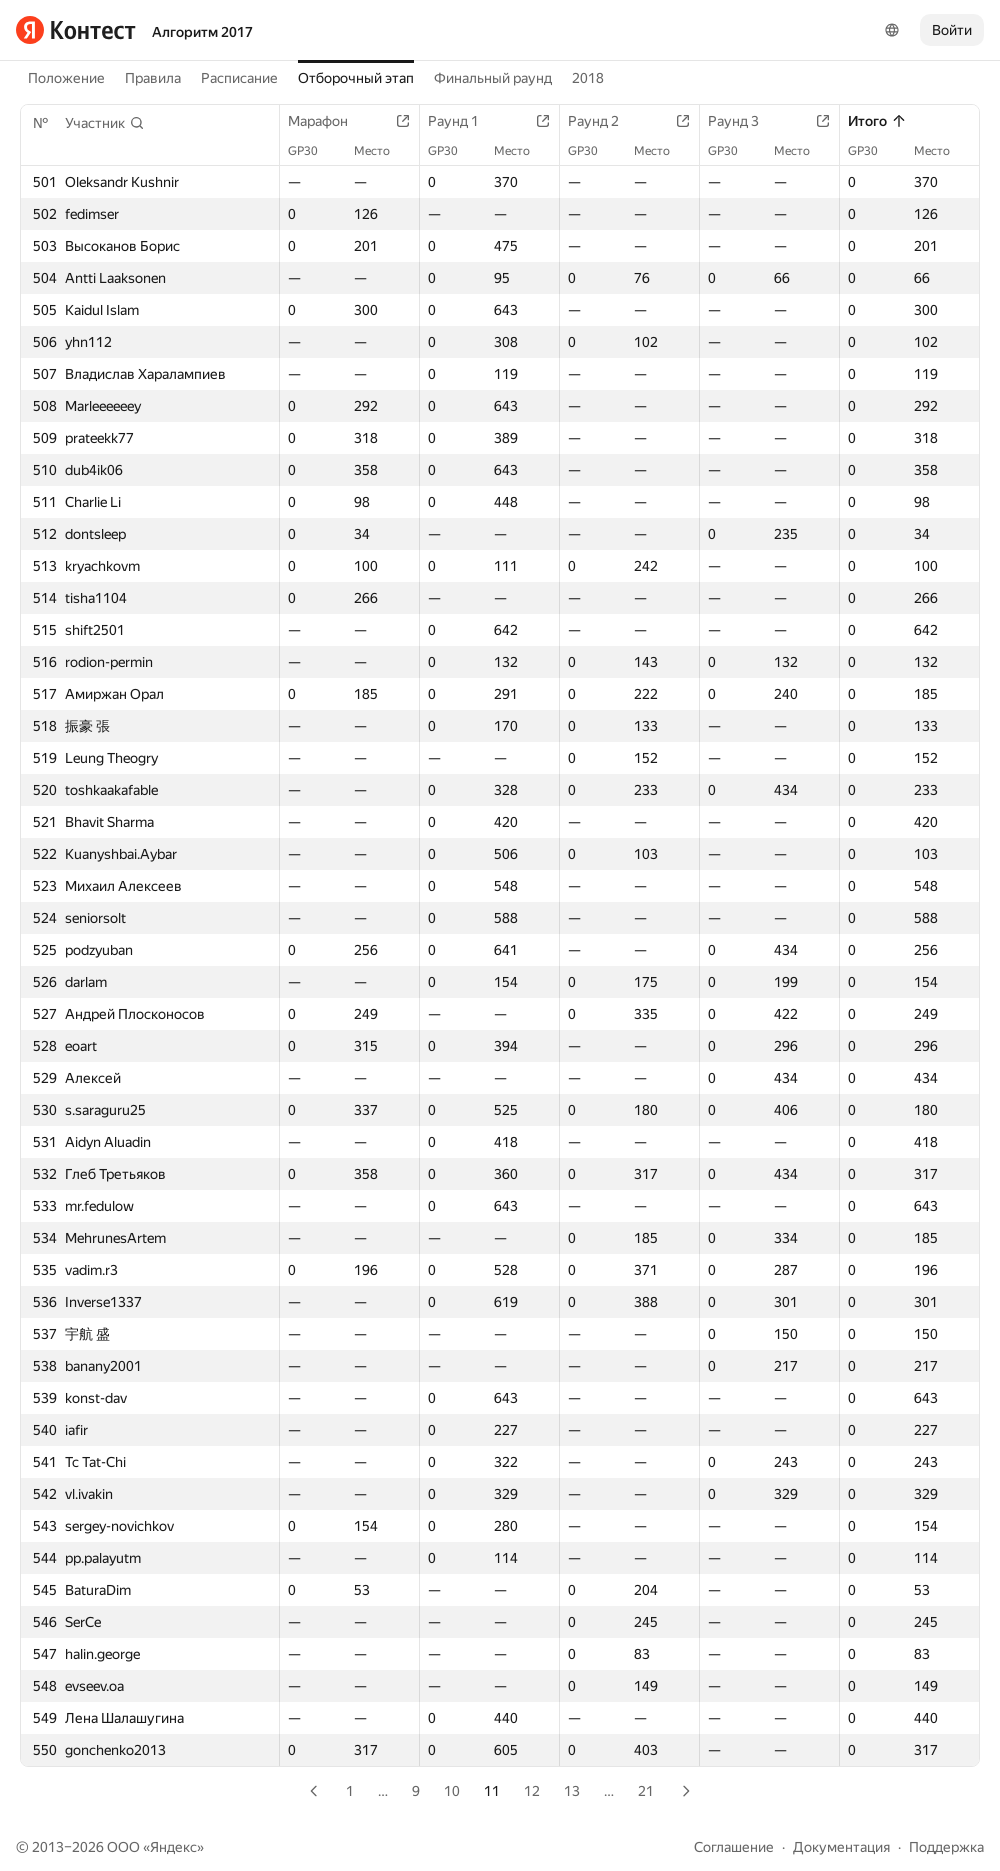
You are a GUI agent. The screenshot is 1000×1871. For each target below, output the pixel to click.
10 (452, 1791)
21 (646, 1791)
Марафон (328, 121)
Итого (877, 121)
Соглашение (734, 1847)
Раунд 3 (743, 121)
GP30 (313, 151)
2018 (588, 78)
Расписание (239, 78)
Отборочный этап (356, 78)
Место (382, 151)
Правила (153, 78)
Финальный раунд (493, 78)
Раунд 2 (603, 121)
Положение (66, 78)
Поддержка (946, 1847)
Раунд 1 (463, 121)
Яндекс (173, 1847)
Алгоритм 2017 (202, 32)
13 (572, 1791)
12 (532, 1791)
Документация (841, 1847)
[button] (105, 123)
